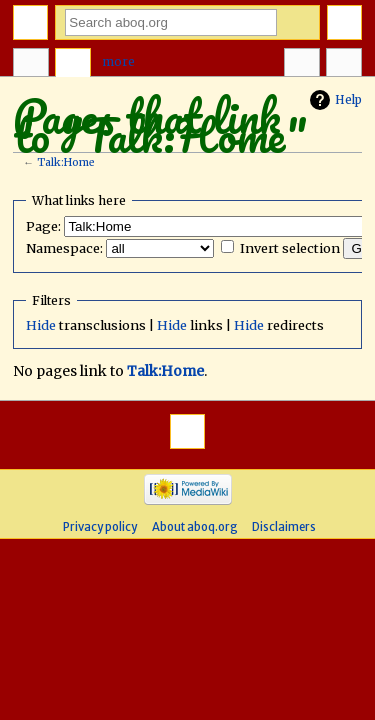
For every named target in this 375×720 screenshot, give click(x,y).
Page (31, 65)
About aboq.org (194, 527)
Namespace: (64, 248)
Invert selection (290, 248)
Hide (41, 325)
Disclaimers (284, 527)
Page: (43, 226)
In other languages (302, 65)
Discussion (73, 65)
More (119, 62)
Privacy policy (100, 527)
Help (348, 99)
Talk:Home (66, 162)
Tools (344, 65)
